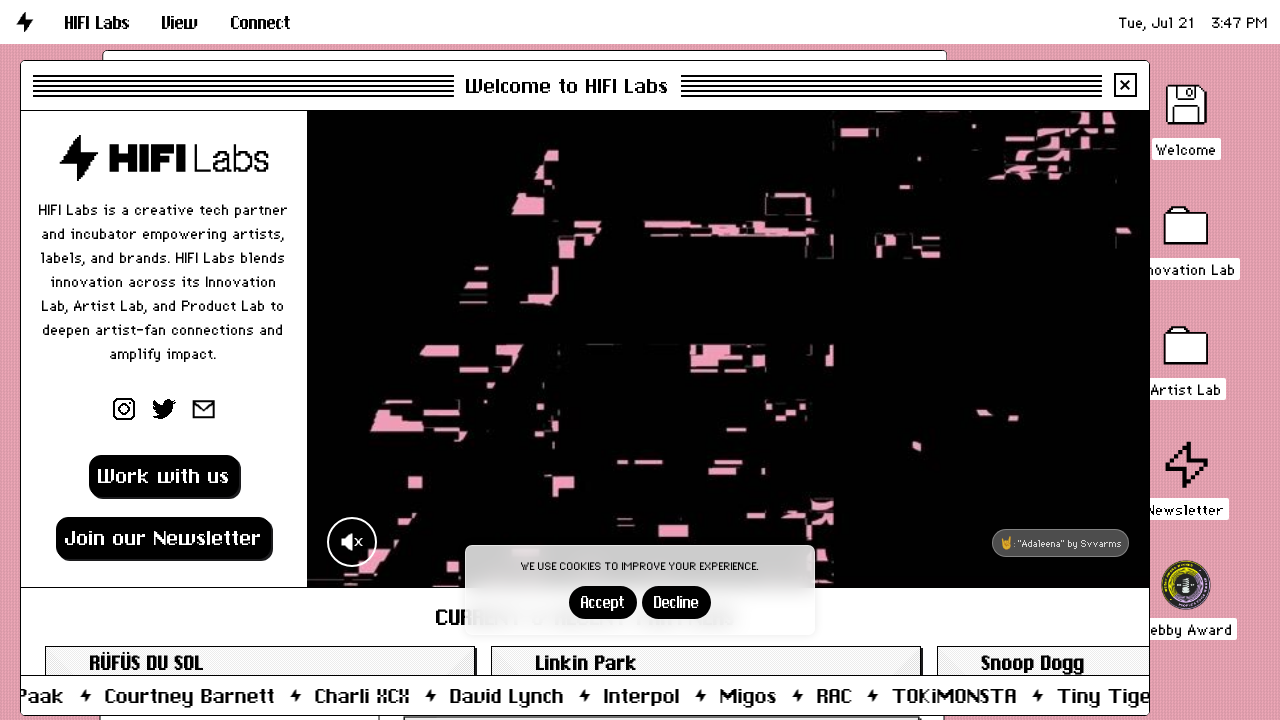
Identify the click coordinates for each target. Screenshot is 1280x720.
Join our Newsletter (163, 537)
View (180, 22)
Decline (676, 602)
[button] (97, 22)
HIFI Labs (97, 22)
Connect (261, 22)
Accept (603, 602)
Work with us (164, 475)
